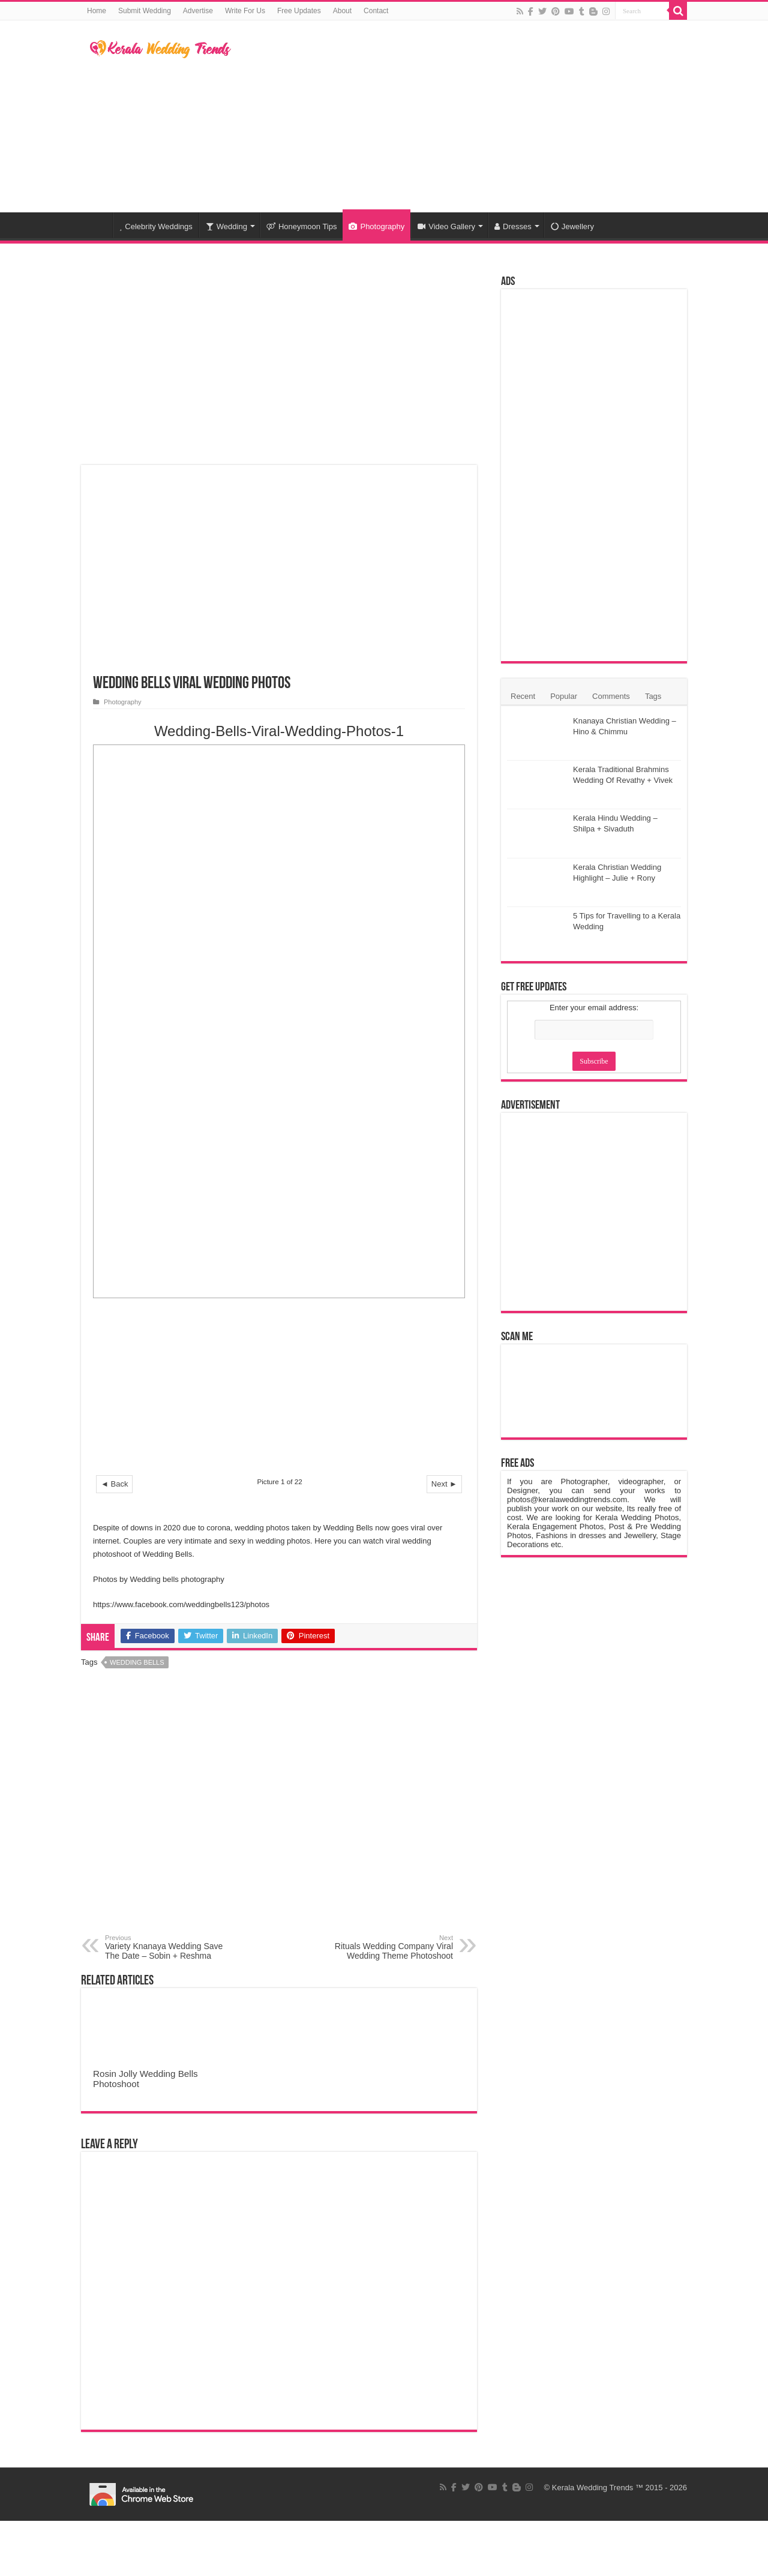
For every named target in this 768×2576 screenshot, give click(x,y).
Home (96, 11)
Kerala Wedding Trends (593, 2487)
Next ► (444, 1483)
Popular (563, 696)
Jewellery (572, 226)
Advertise (198, 11)
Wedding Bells (137, 1662)
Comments (611, 696)
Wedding (226, 226)
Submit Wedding (144, 11)
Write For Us (245, 11)
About (342, 11)
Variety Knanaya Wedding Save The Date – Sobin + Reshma (166, 1947)
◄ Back (114, 1483)
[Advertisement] (459, 116)
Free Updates (299, 11)
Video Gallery (446, 226)
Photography (376, 226)
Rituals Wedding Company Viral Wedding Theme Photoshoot (391, 1947)
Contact (376, 11)
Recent (523, 696)
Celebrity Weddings (156, 226)
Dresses (513, 226)
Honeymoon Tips (301, 226)
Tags (653, 696)
